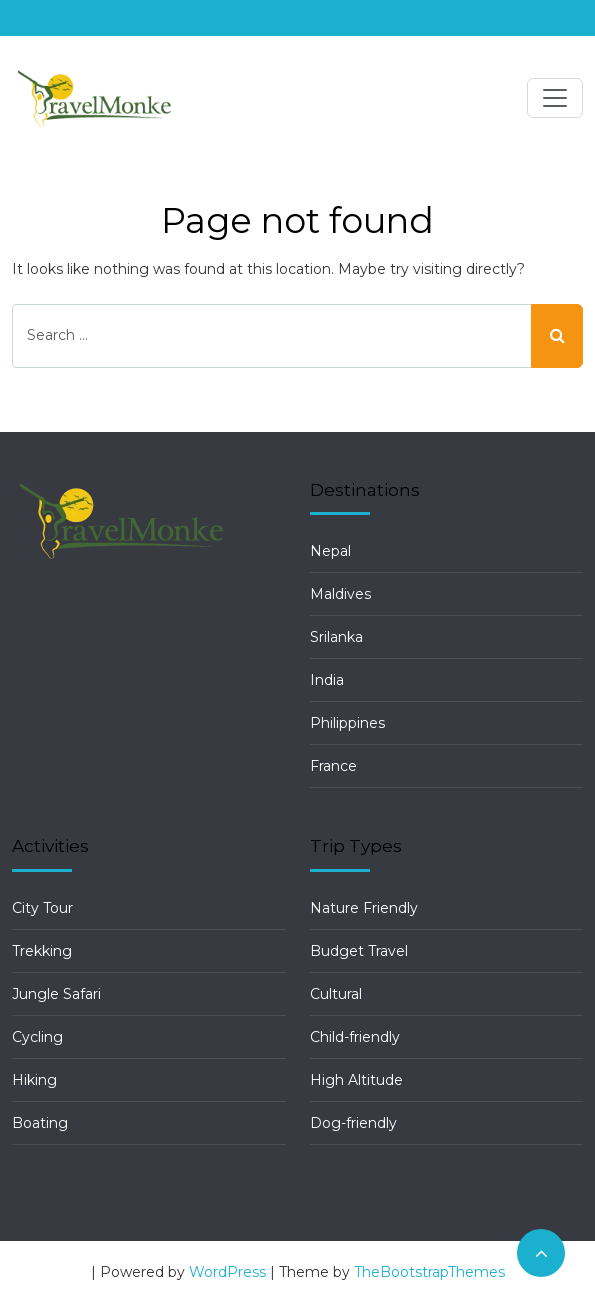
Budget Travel (359, 951)
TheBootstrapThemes (429, 1272)
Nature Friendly (364, 908)
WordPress (227, 1272)
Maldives (340, 594)
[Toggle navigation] (555, 98)
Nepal (330, 551)
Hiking (34, 1080)
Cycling (37, 1037)
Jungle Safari (56, 994)
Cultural (336, 994)
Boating (40, 1123)
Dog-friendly (353, 1123)
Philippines (347, 723)
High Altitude (356, 1080)
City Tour (42, 908)
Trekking (42, 951)
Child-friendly (355, 1037)
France (333, 766)
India (327, 680)
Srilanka (336, 637)
